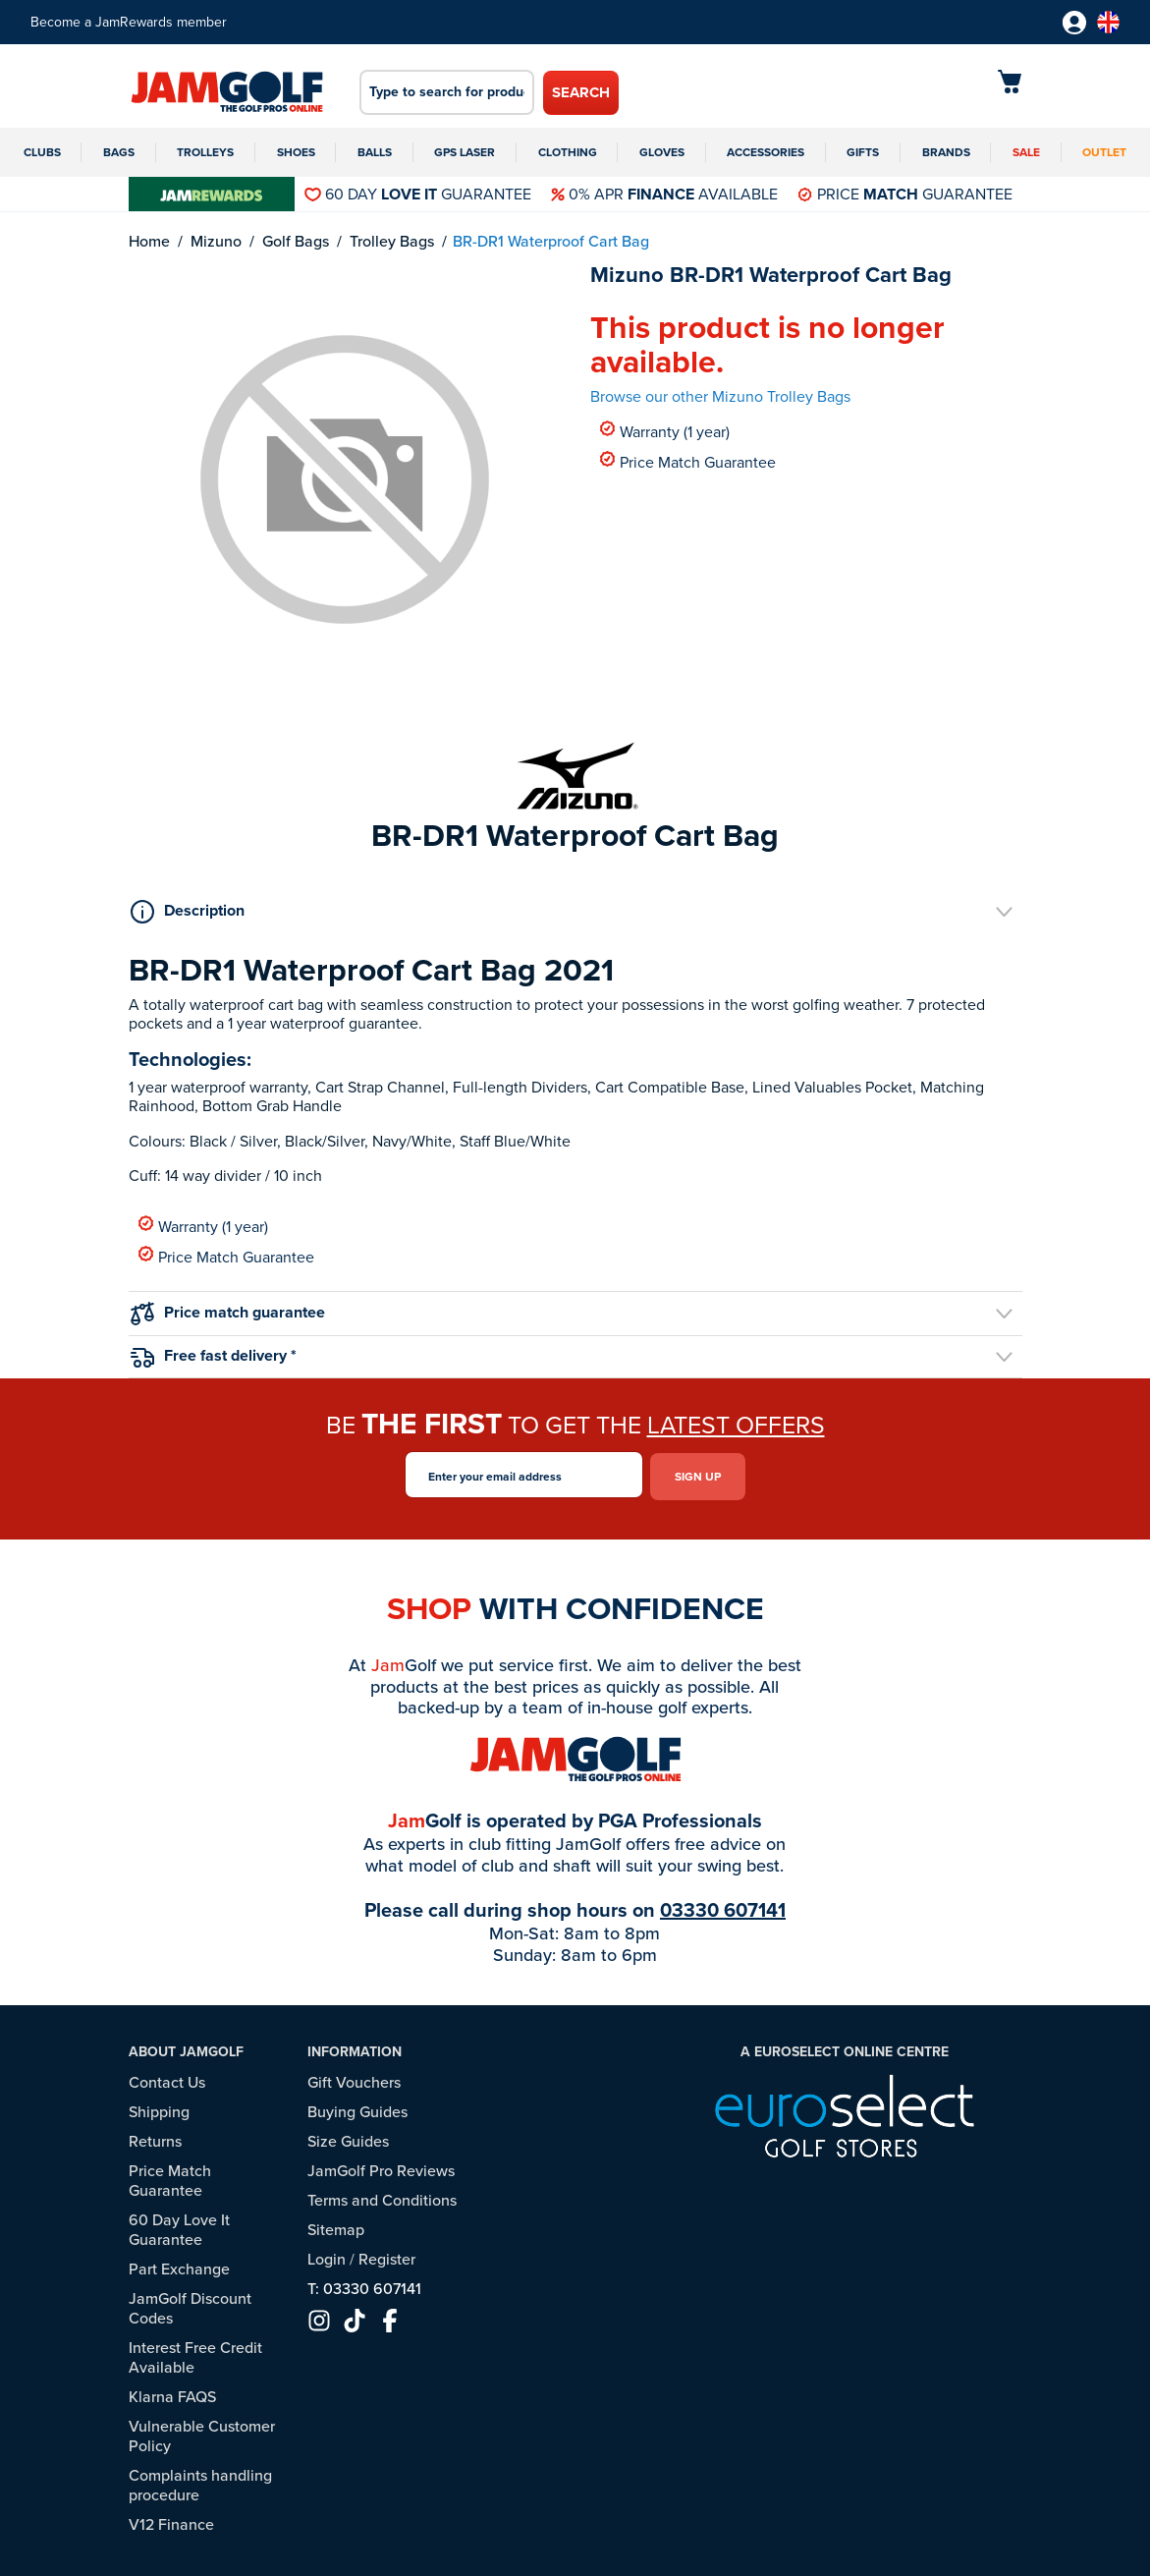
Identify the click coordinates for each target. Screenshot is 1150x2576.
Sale (1026, 152)
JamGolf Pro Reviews (381, 2167)
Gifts (863, 152)
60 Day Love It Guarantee (179, 2226)
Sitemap (335, 2225)
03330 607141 (723, 1907)
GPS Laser (464, 152)
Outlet (1104, 152)
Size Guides (348, 2137)
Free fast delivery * (214, 1355)
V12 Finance (171, 2520)
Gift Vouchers (354, 2078)
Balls (374, 152)
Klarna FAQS (172, 2392)
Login (326, 2255)
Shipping (159, 2108)
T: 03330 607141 (364, 2284)
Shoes (296, 152)
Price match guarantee (228, 1313)
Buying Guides (357, 2108)
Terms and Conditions (382, 2196)
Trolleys (205, 152)
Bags (119, 152)
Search (581, 92)
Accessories (765, 152)
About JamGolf (186, 2049)
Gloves (662, 152)
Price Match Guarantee (688, 461)
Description (188, 911)
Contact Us (167, 2078)
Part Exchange (179, 2265)
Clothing (567, 152)
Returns (155, 2137)
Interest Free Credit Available (195, 2353)
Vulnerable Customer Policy (202, 2432)
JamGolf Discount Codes (190, 2304)
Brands (946, 152)
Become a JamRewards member (128, 22)
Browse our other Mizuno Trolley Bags (720, 396)
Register (386, 2255)
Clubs (42, 152)
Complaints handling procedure (200, 2481)
